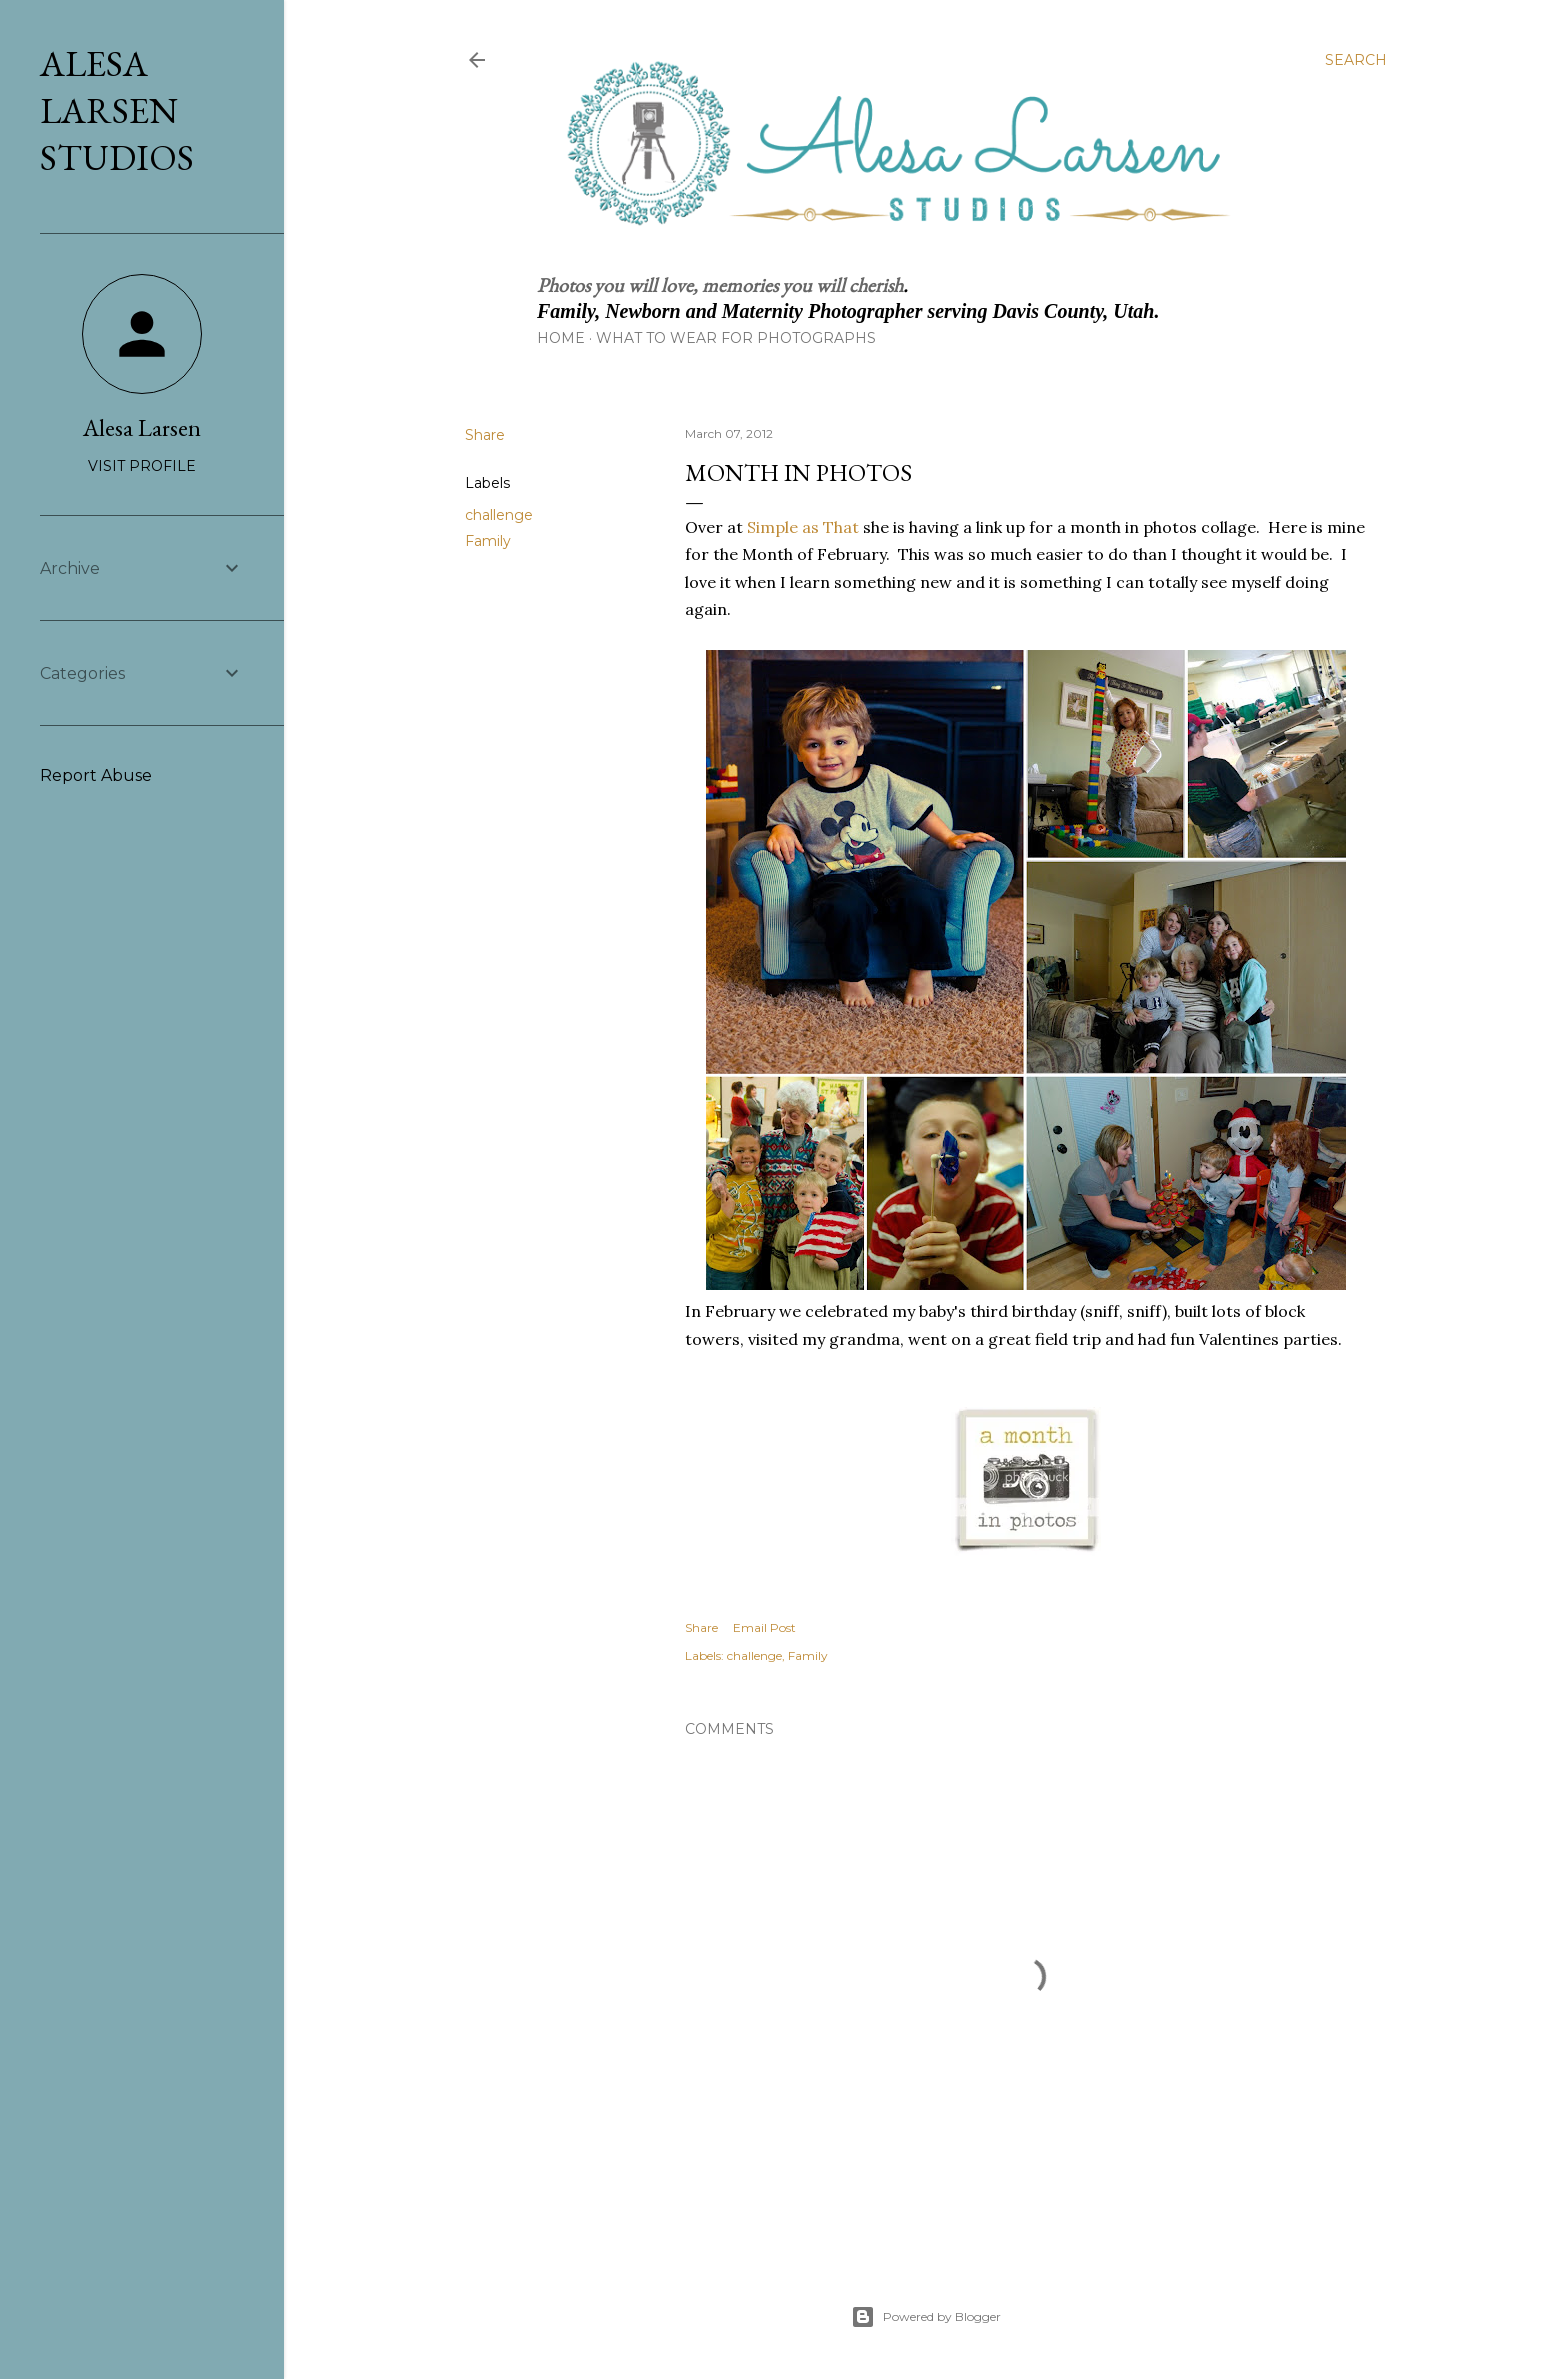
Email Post (764, 1627)
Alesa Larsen (142, 427)
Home (561, 338)
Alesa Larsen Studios (117, 110)
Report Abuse (96, 775)
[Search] (1356, 60)
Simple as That (803, 527)
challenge (499, 515)
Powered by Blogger (926, 2317)
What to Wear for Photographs (736, 338)
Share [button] (485, 435)
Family (488, 541)
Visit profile (142, 466)
